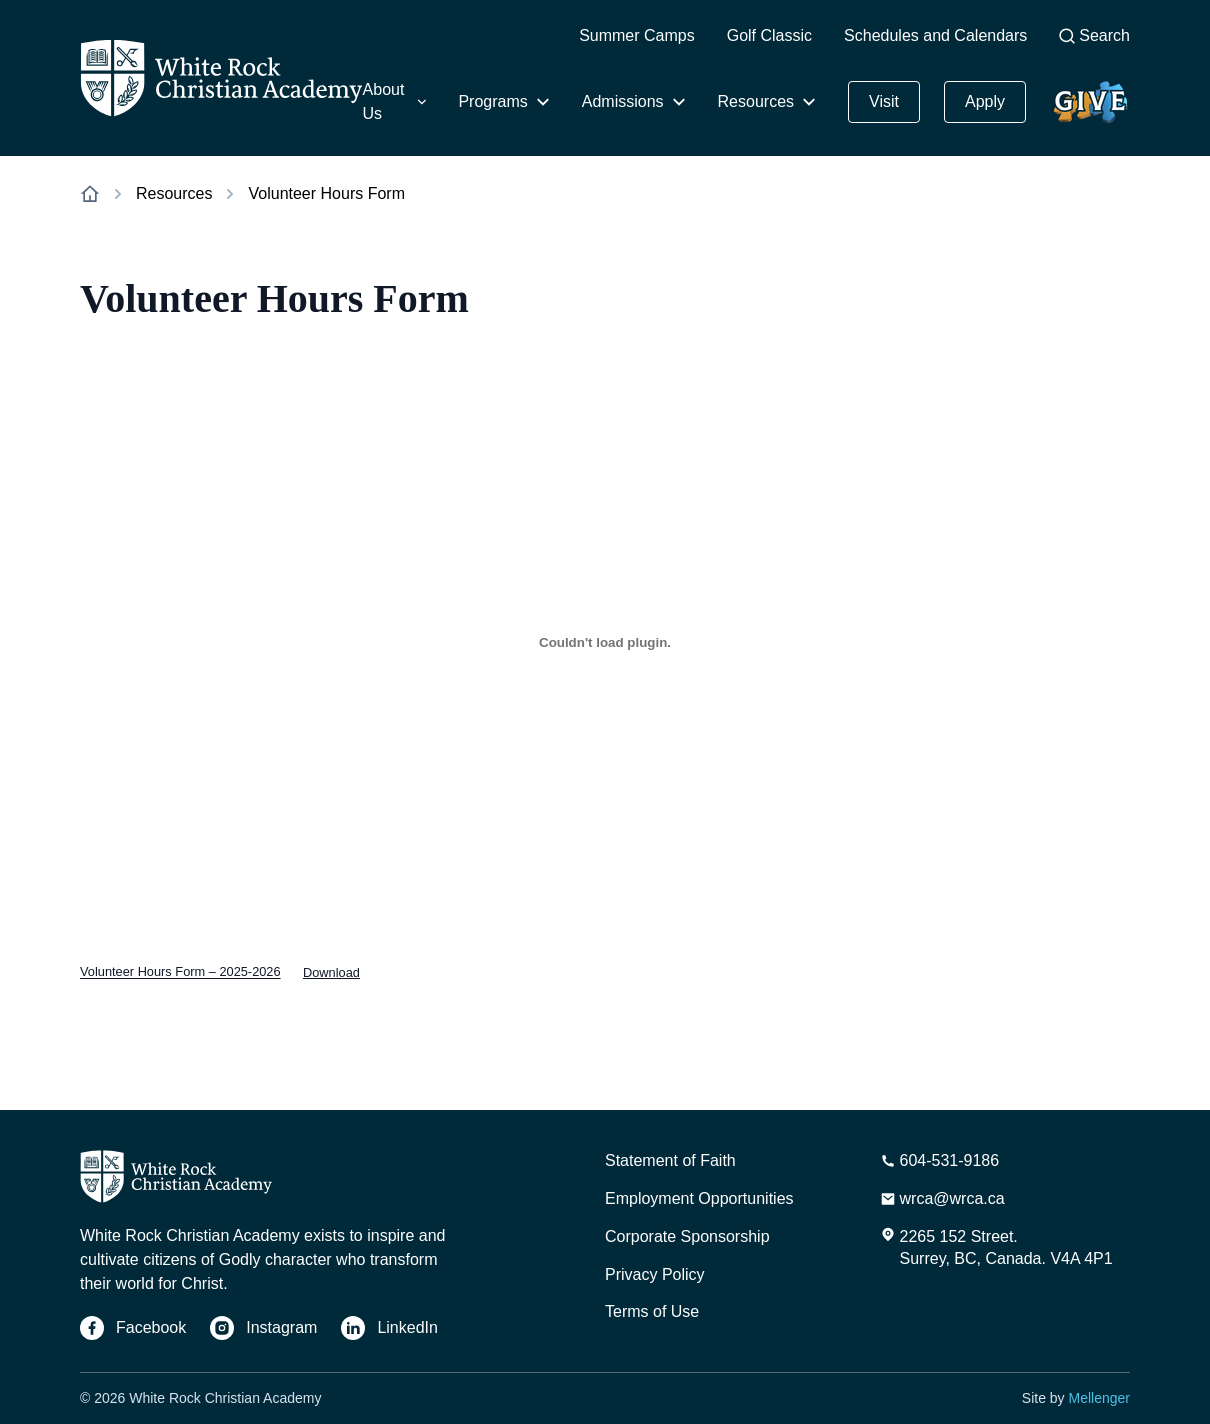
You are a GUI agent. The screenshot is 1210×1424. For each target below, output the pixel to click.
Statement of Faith (670, 1160)
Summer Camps (637, 35)
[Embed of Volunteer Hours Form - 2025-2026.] (605, 642)
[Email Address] (942, 1199)
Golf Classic (769, 35)
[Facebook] (133, 1328)
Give (1086, 91)
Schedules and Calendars (935, 35)
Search (1094, 35)
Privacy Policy (655, 1274)
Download (331, 972)
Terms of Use (652, 1311)
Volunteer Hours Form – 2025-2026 (180, 972)
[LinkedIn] (389, 1328)
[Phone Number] (940, 1161)
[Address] (996, 1248)
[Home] (221, 78)
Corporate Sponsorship (687, 1236)
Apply (985, 101)
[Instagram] (263, 1328)
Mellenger (1099, 1398)
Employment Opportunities (699, 1198)
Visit (884, 101)
